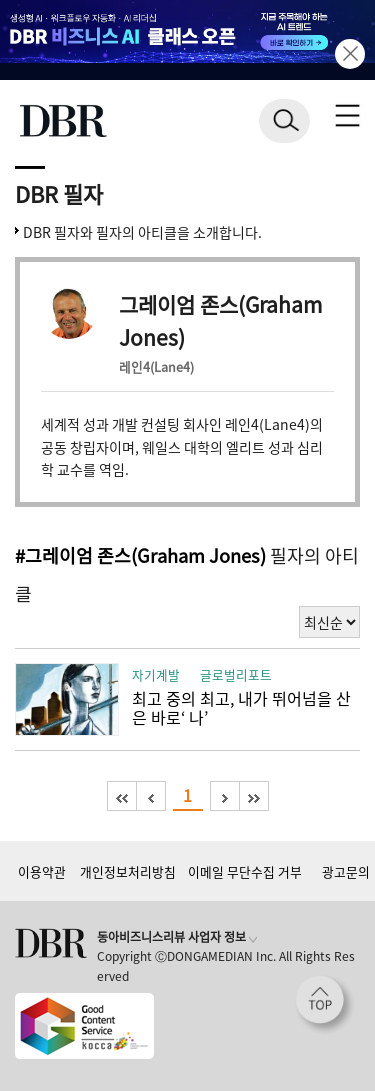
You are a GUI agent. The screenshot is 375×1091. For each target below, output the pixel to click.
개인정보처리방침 (128, 871)
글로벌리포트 (236, 674)
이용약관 (42, 871)
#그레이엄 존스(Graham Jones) (140, 555)
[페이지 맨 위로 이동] (325, 1005)
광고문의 (346, 871)
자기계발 (156, 674)
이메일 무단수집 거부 (245, 871)
